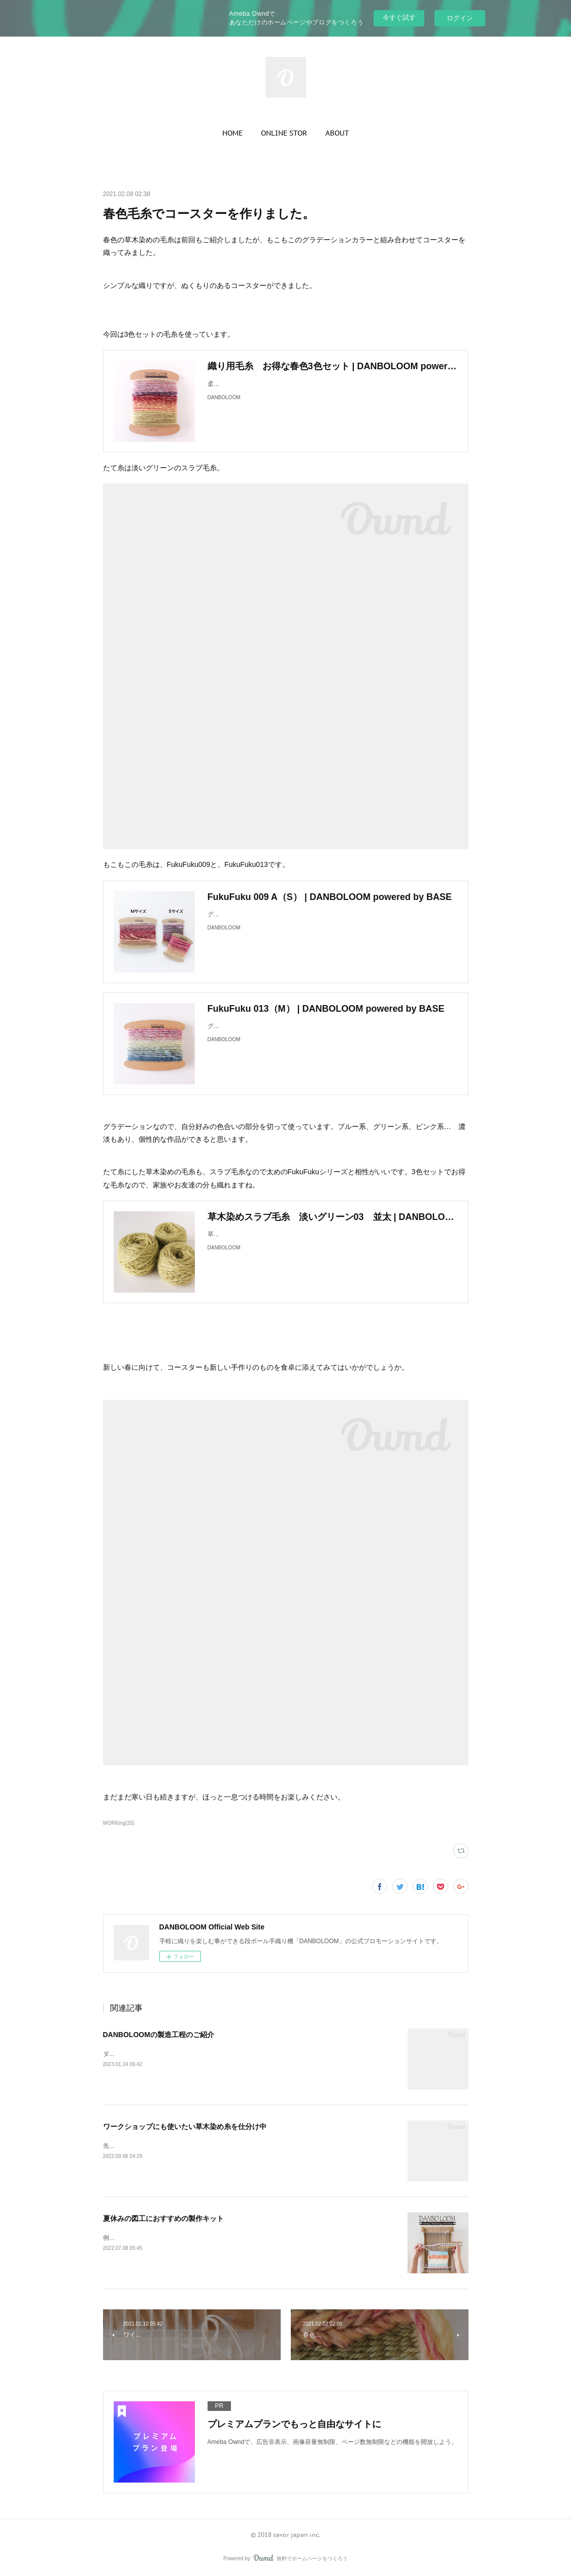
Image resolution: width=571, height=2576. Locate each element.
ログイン (460, 18)
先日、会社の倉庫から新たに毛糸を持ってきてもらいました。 (188, 2145)
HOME (232, 133)
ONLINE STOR (284, 133)
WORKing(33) (119, 1823)
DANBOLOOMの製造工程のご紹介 (158, 2035)
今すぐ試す (399, 17)
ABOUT (337, 133)
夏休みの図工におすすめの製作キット (163, 2218)
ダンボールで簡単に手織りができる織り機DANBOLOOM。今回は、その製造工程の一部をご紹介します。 (247, 2053)
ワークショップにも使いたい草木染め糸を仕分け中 (184, 2126)
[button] (232, 133)
